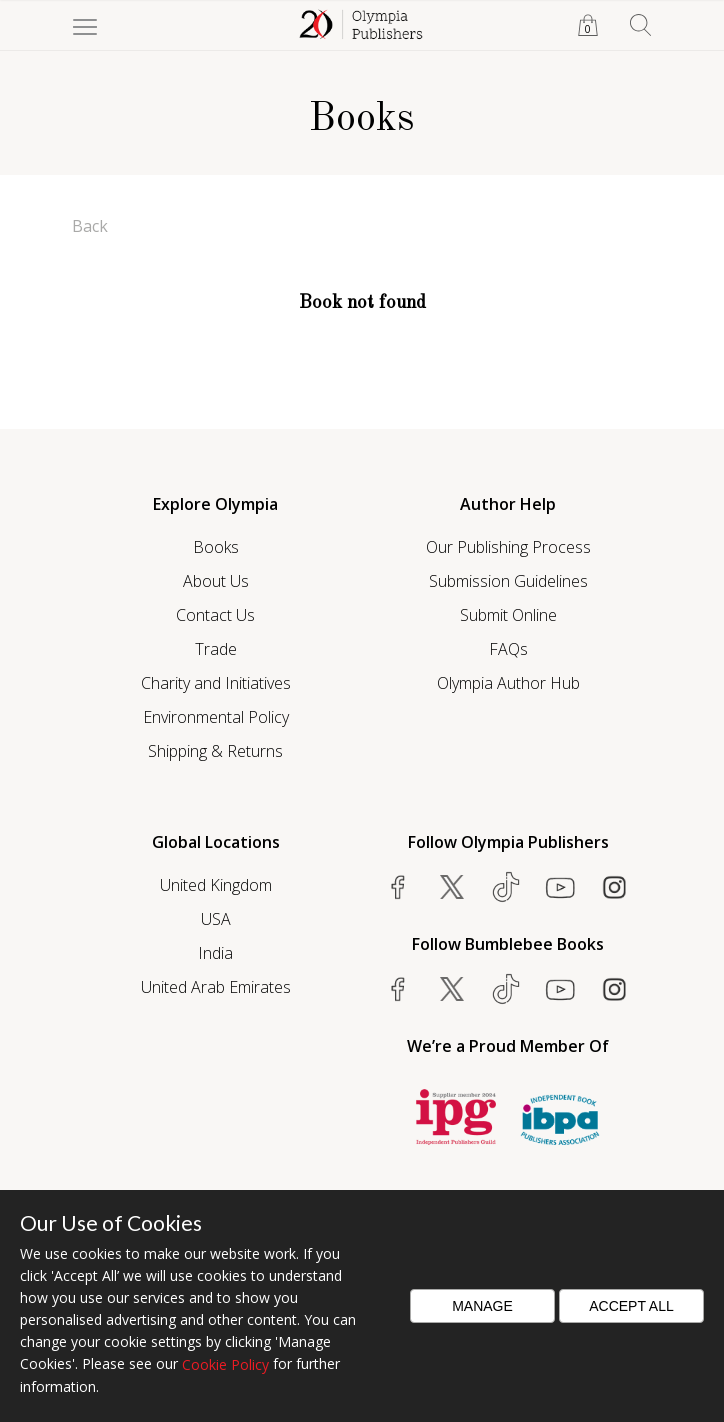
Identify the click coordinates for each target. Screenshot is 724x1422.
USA (216, 919)
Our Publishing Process (508, 547)
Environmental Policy (216, 717)
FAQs (508, 649)
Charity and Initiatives (216, 683)
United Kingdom (216, 885)
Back (90, 226)
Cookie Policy (225, 1364)
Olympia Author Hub (508, 683)
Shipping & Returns (215, 751)
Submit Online (508, 615)
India (215, 953)
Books (216, 547)
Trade (216, 649)
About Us (216, 581)
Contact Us (215, 615)
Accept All (631, 1306)
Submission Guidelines (508, 581)
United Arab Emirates (216, 987)
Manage (482, 1306)
